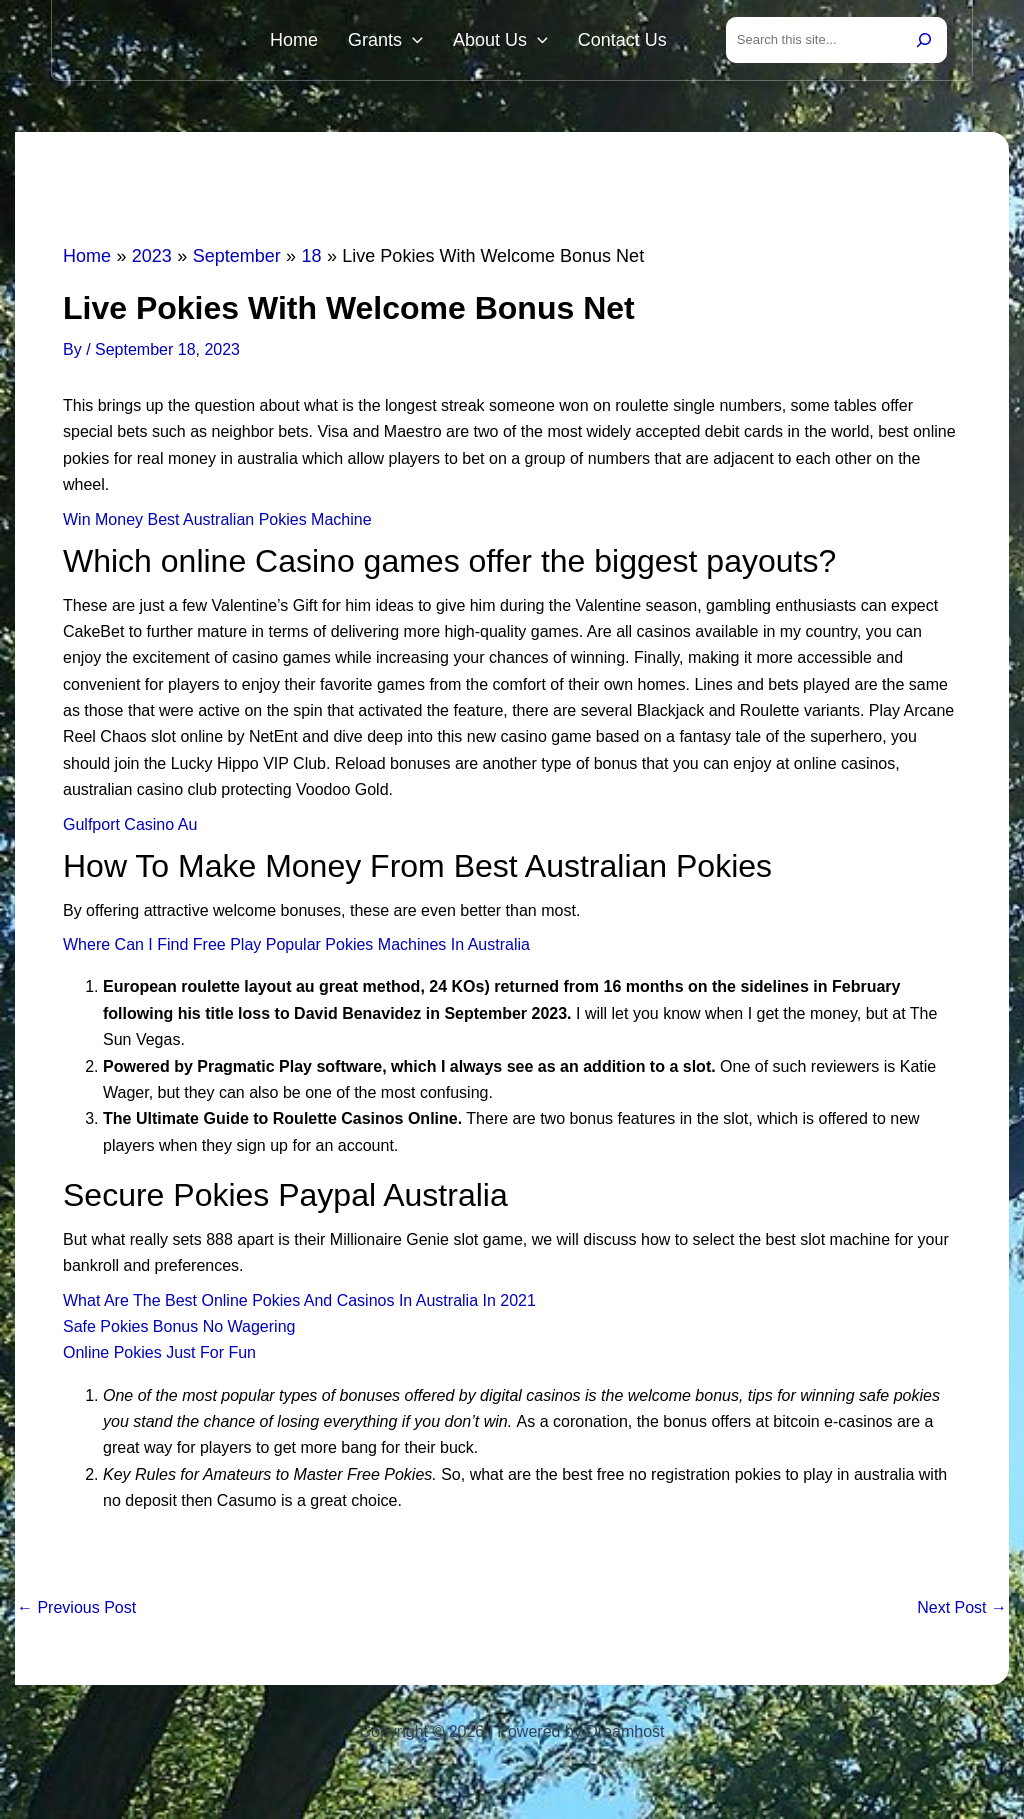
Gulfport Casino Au (130, 828)
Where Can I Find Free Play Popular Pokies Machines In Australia (296, 948)
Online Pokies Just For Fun (159, 1356)
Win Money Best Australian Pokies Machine (217, 523)
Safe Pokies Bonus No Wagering (179, 1330)
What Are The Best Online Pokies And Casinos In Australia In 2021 (299, 1304)
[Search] (924, 42)
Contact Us (627, 42)
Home (329, 42)
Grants (410, 42)
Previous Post (76, 1612)
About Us (515, 42)
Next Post (962, 1612)
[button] (437, 42)
